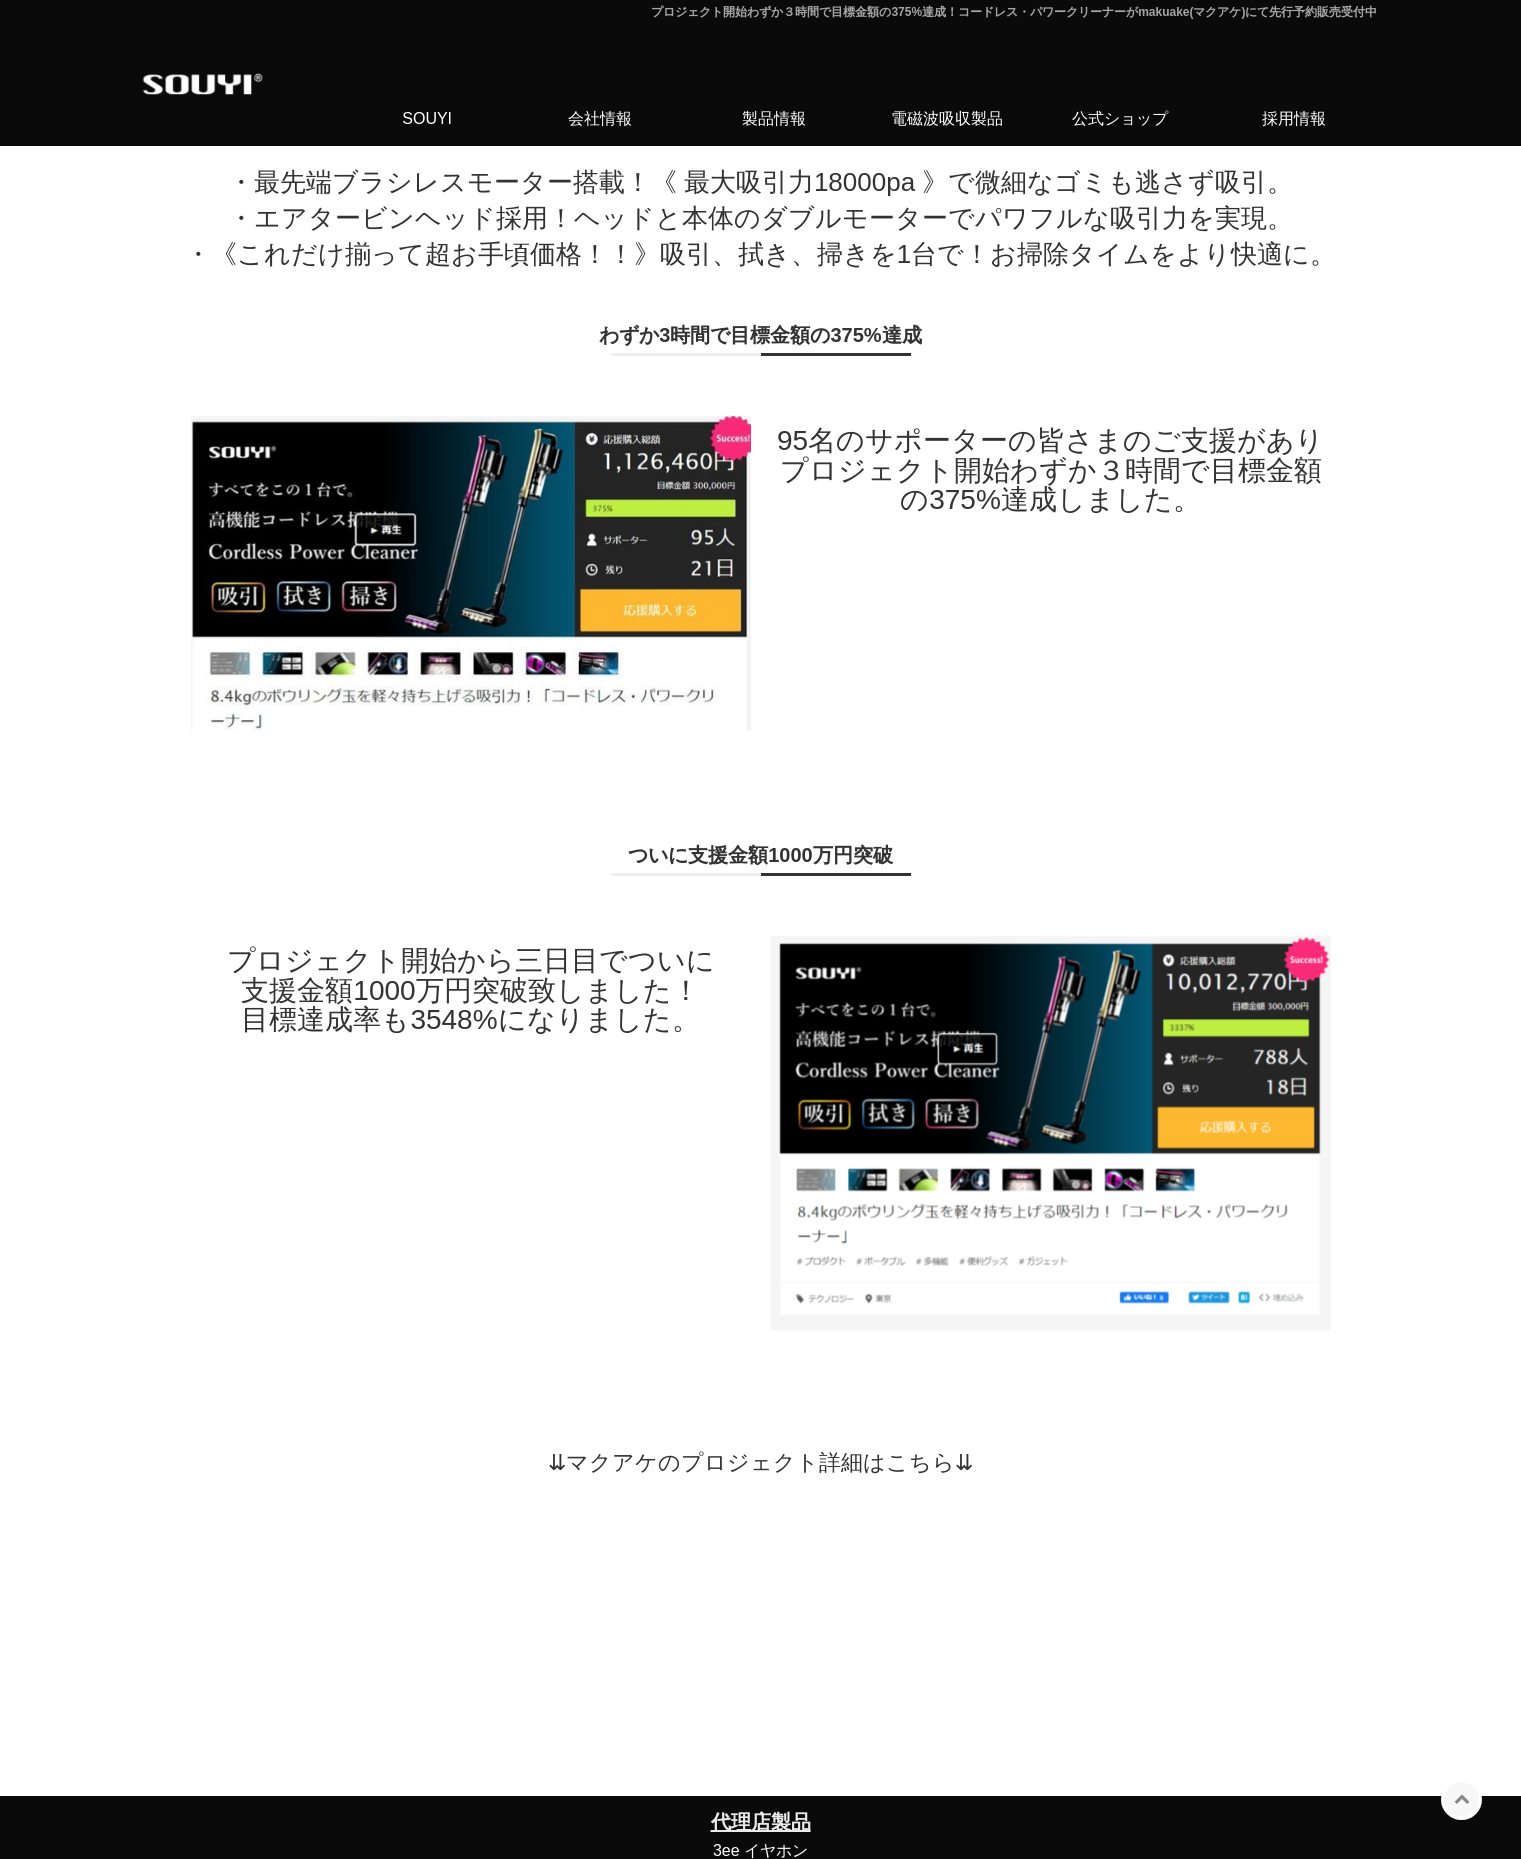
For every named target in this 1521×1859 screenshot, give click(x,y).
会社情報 (600, 118)
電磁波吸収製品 (947, 118)
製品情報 (774, 118)
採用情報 (1294, 118)
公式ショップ (1120, 118)
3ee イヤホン (760, 1850)
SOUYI (427, 118)
